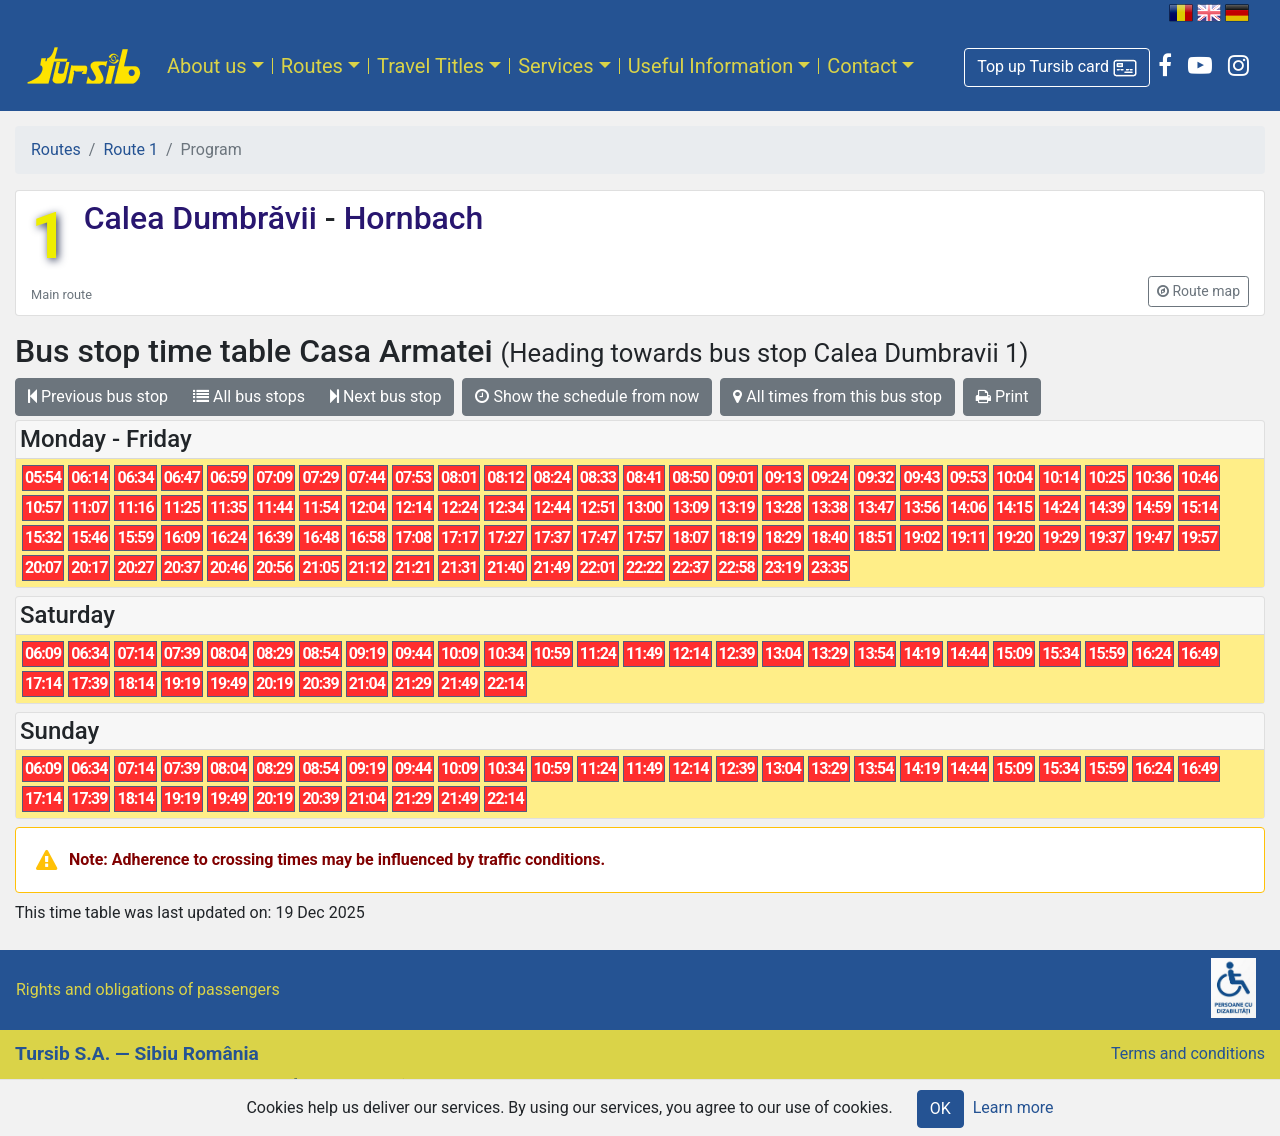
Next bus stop (386, 396)
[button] (1057, 67)
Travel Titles (430, 66)
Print (1002, 396)
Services (555, 66)
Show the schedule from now (587, 396)
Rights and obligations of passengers (148, 989)
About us (207, 66)
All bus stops (249, 396)
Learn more (1013, 1107)
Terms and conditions (1188, 1053)
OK (940, 1108)
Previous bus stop (98, 396)
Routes (312, 66)
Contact (862, 66)
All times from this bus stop (837, 396)
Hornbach (410, 218)
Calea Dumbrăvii (204, 218)
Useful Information (711, 66)
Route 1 (130, 149)
